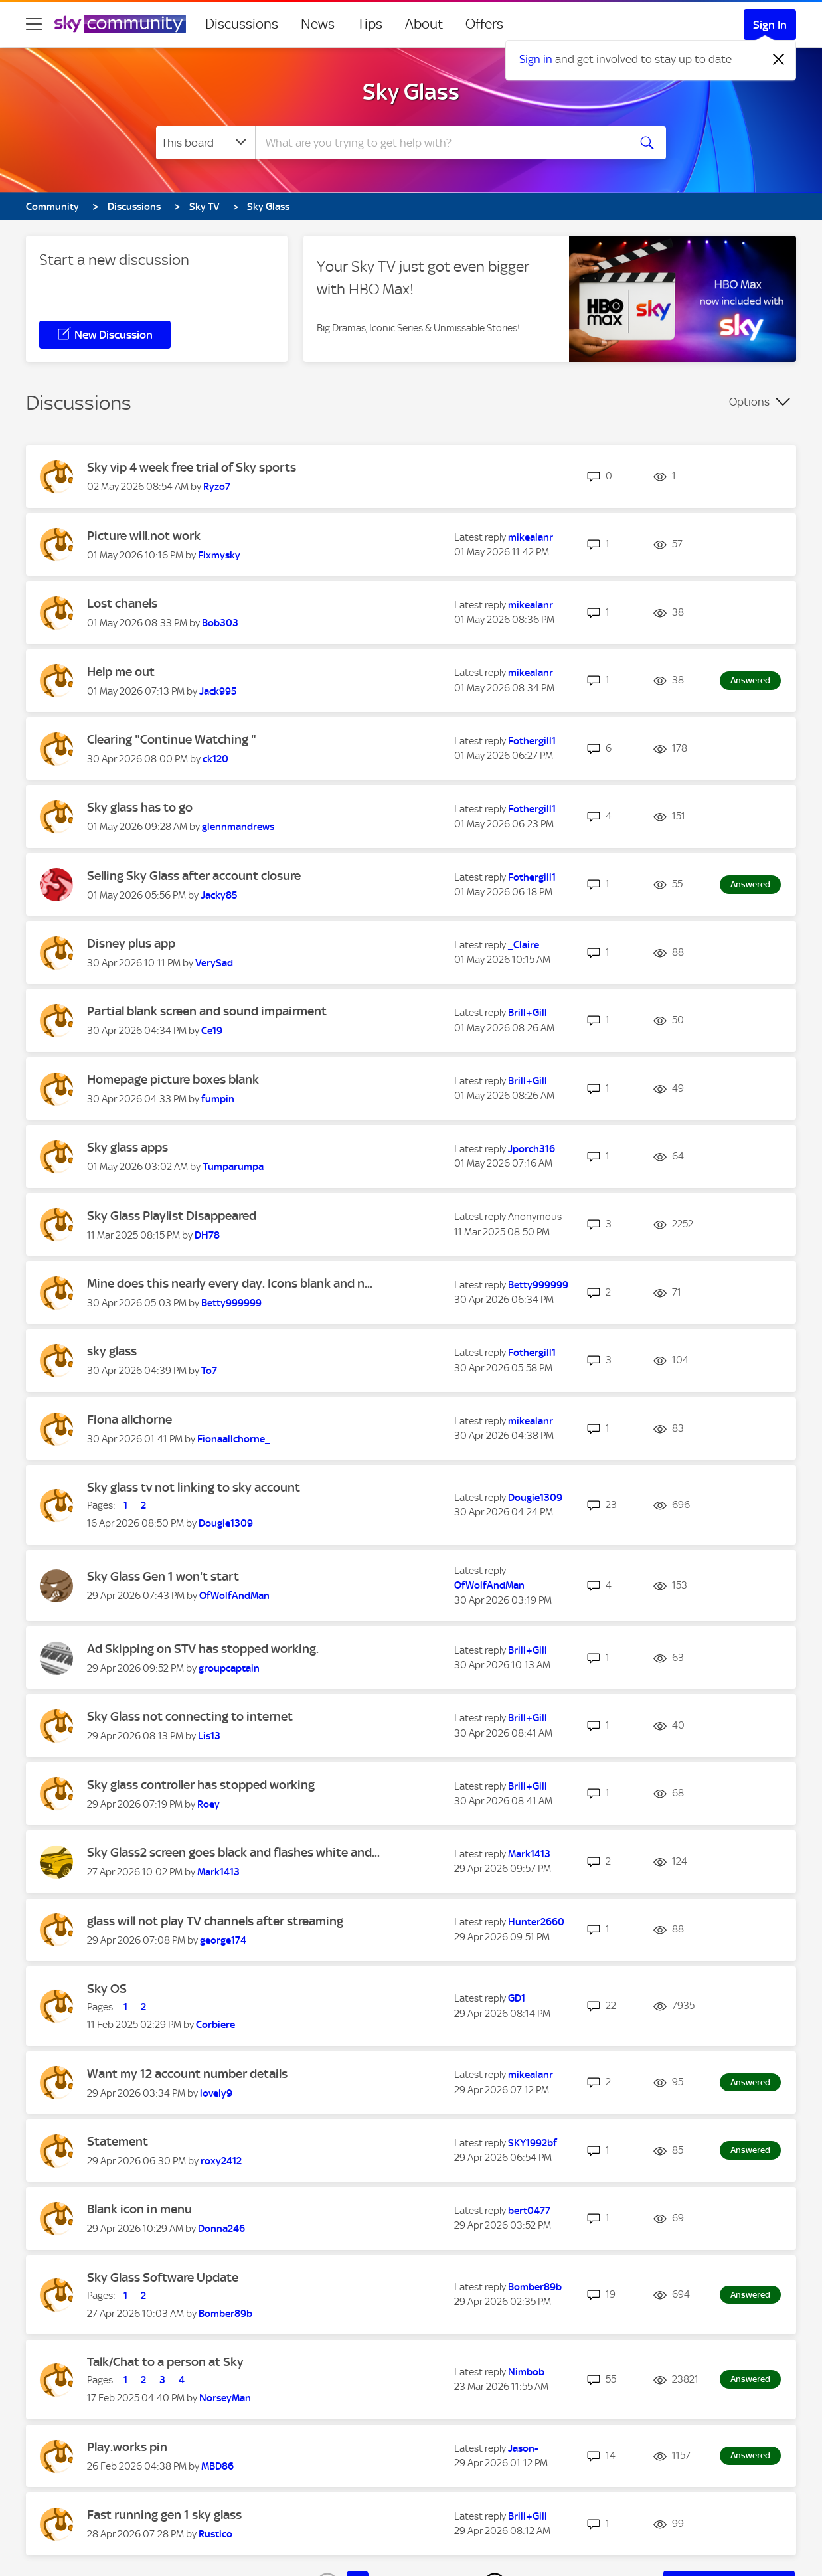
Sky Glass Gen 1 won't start (163, 1576)
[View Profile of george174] (223, 1940)
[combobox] (440, 142)
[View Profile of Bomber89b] (225, 2314)
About (424, 24)
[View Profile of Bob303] (220, 623)
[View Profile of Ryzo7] (216, 487)
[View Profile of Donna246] (221, 2229)
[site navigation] (34, 24)
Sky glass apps (127, 1147)
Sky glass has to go (140, 807)
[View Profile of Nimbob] (526, 2372)
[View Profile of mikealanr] (530, 537)
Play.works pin (127, 2446)
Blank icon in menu (139, 2209)
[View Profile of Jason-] (523, 2448)
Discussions (241, 24)
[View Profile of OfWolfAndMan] (234, 1596)
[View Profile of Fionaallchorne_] (233, 1439)
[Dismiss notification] (778, 59)
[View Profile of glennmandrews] (238, 827)
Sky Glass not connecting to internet (190, 1716)
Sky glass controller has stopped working (201, 1784)
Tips (369, 24)
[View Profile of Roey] (208, 1804)
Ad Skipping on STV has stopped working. (203, 1648)
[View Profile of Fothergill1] (532, 741)
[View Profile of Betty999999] (231, 1303)
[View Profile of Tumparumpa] (233, 1167)
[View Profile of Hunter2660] (536, 1922)
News (318, 24)
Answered (750, 680)
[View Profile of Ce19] (211, 1031)
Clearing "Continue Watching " (171, 739)
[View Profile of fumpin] (217, 1099)
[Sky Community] (120, 24)
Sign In (770, 24)
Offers (484, 24)
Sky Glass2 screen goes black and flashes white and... (233, 1852)
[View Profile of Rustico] (215, 2534)
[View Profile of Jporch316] (531, 1149)
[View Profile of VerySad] (214, 963)
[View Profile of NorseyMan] (225, 2398)
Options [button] (749, 401)
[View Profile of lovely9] (216, 2093)
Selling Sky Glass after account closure (194, 875)
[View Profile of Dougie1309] (226, 1523)
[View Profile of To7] (209, 1371)
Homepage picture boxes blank (173, 1079)
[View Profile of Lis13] (209, 1736)
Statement (117, 2141)
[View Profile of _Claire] (523, 945)
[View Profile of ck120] (215, 759)
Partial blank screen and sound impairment (207, 1011)
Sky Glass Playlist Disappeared (171, 1215)
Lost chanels (122, 603)
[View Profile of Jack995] (217, 691)
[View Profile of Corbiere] (215, 2025)
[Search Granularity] (205, 142)
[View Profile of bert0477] (529, 2211)
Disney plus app (131, 943)
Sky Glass (411, 91)
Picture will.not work (144, 535)
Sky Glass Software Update (162, 2277)
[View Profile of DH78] (207, 1235)
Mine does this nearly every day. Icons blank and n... (229, 1283)
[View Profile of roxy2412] (221, 2161)
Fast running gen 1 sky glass (164, 2514)
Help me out (121, 671)
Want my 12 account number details (187, 2073)
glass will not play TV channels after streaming (215, 1921)
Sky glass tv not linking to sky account (193, 1487)
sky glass (112, 1351)
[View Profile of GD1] (516, 1998)
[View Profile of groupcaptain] (229, 1668)
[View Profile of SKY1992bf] (532, 2143)
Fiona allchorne (129, 1419)
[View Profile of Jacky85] (219, 895)
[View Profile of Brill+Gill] (527, 1013)
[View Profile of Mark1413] (218, 1872)
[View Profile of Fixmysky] (219, 555)
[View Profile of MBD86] (217, 2466)
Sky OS (107, 1988)
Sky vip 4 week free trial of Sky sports (191, 467)
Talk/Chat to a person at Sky (165, 2361)
